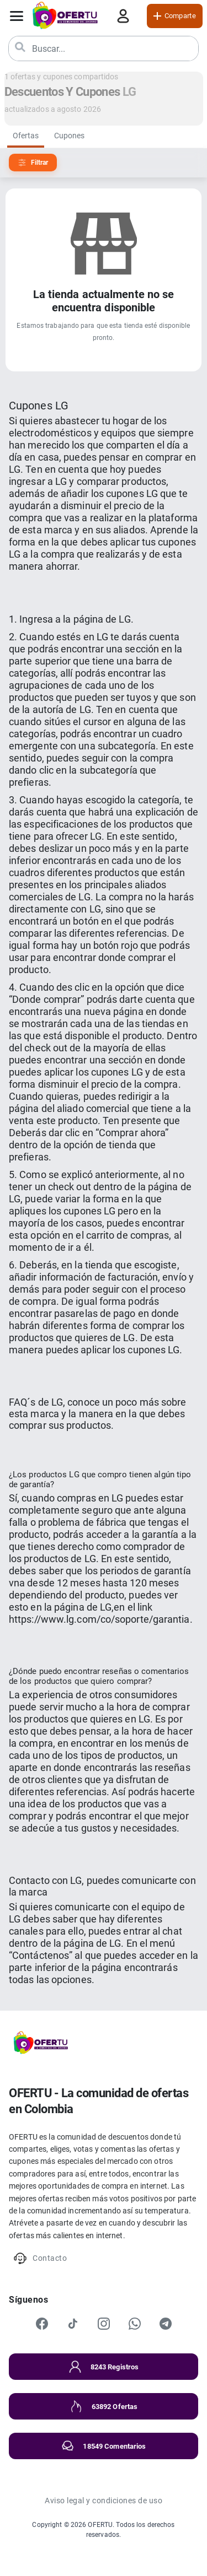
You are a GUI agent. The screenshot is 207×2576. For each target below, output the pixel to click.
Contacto (40, 2258)
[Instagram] (104, 2324)
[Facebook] (42, 2324)
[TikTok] (73, 2324)
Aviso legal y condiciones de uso (103, 2500)
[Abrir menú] (16, 16)
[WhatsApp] (135, 2324)
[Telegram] (165, 2324)
